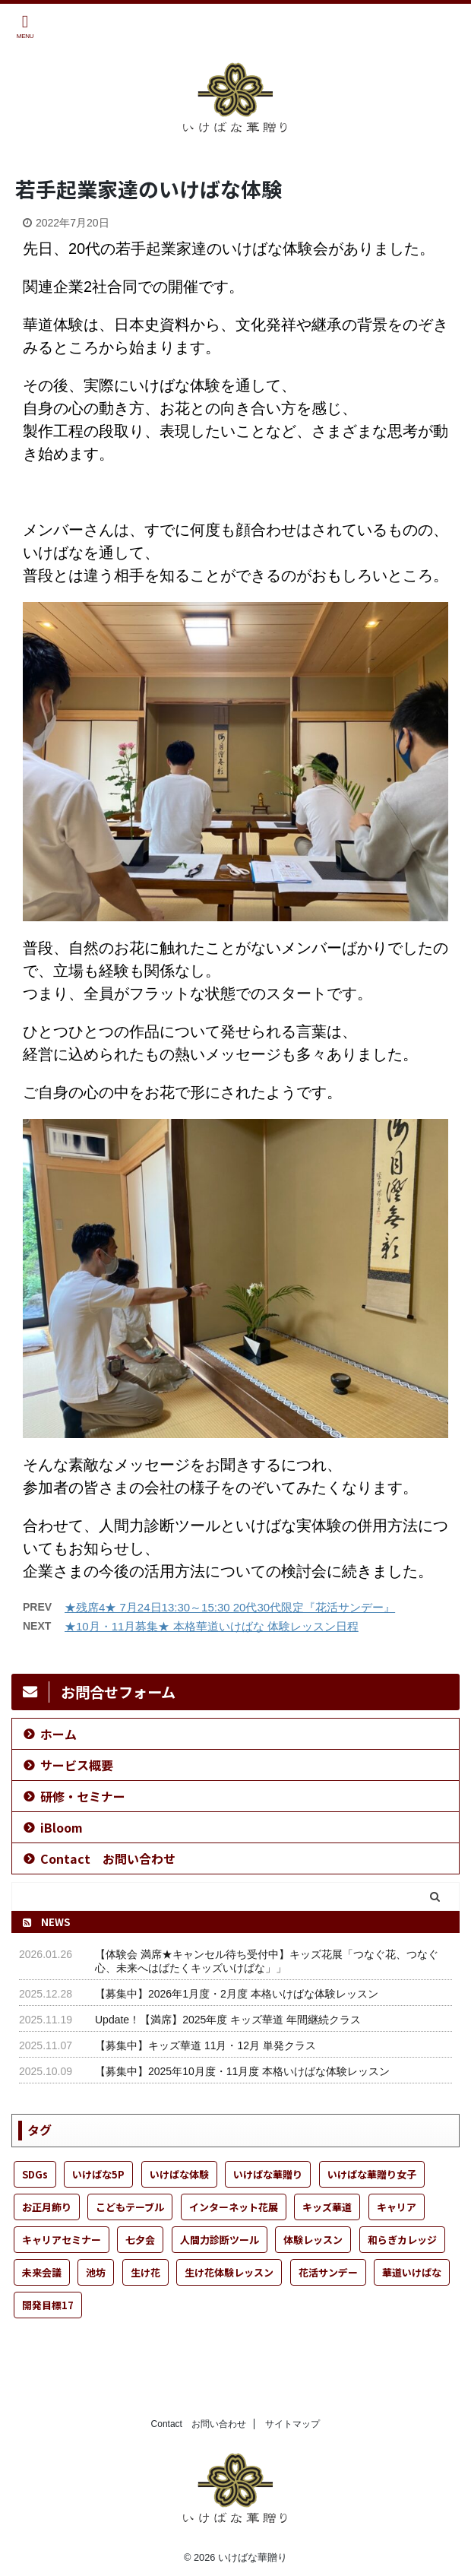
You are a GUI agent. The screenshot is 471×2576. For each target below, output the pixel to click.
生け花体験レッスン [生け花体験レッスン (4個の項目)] (229, 2272)
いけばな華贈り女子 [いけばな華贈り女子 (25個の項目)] (371, 2174)
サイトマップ (292, 2424)
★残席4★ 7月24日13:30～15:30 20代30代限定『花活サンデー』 (230, 1607)
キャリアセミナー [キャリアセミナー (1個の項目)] (61, 2239)
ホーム (58, 1734)
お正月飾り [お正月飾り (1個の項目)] (46, 2207)
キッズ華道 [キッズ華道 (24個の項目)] (327, 2207)
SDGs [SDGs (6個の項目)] (35, 2174)
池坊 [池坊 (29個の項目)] (96, 2272)
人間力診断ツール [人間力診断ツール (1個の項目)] (219, 2239)
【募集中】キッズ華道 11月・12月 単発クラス (205, 2045)
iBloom (61, 1827)
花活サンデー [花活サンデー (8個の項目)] (328, 2272)
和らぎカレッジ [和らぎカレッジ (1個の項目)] (402, 2239)
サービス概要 (76, 1765)
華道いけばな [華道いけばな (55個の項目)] (411, 2272)
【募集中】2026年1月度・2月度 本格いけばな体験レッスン (236, 1994)
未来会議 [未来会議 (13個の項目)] (42, 2272)
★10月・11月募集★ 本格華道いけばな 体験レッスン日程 (212, 1626)
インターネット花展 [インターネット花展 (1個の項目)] (233, 2207)
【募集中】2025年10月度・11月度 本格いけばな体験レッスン (242, 2071)
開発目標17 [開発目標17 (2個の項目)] (48, 2305)
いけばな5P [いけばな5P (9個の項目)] (98, 2174)
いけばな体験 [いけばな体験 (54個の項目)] (179, 2174)
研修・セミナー (82, 1796)
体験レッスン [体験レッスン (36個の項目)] (313, 2239)
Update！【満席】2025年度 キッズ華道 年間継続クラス (228, 2020)
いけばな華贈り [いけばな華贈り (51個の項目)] (267, 2174)
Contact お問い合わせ (107, 1858)
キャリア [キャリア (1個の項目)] (396, 2207)
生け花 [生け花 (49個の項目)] (145, 2272)
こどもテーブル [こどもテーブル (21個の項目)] (130, 2207)
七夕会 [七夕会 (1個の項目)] (140, 2239)
